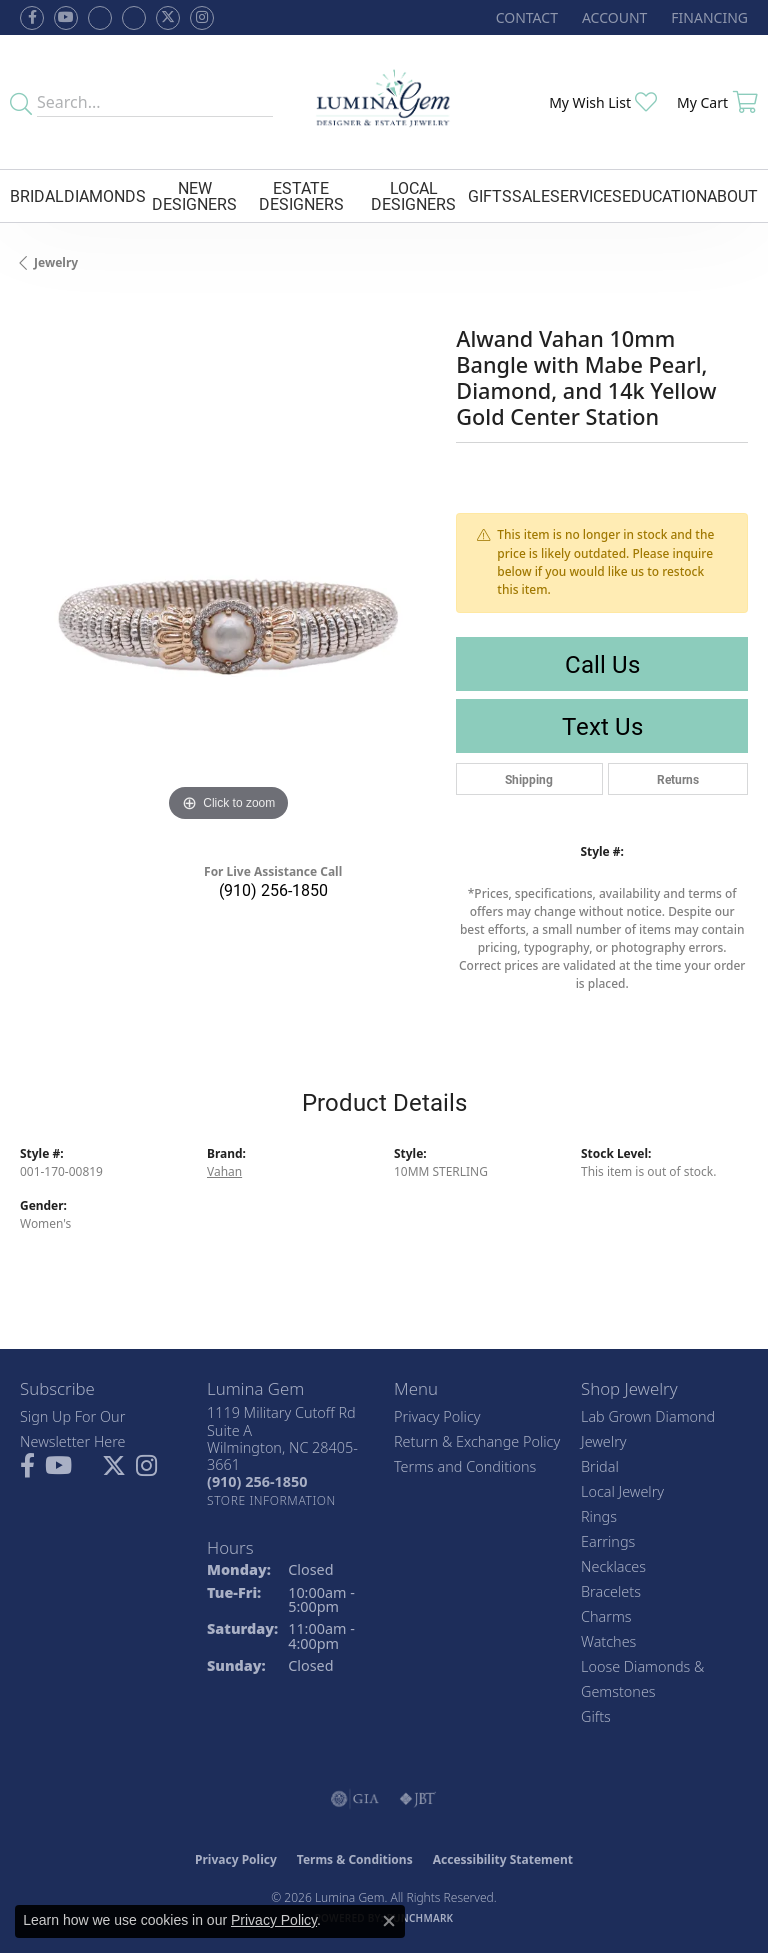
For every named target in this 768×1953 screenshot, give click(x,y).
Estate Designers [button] (301, 195)
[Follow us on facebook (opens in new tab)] (32, 18)
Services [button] (586, 195)
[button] (612, 17)
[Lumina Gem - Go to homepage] (384, 102)
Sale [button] (531, 195)
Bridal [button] (37, 195)
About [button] (732, 195)
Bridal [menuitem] (600, 1466)
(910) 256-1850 (273, 889)
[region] (228, 618)
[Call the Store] (257, 1481)
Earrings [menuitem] (608, 1541)
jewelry (56, 262)
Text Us (602, 726)
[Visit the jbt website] (418, 1799)
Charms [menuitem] (606, 1616)
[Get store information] (271, 1500)
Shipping (529, 779)
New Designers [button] (194, 195)
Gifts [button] (490, 195)
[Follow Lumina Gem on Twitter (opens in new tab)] (168, 18)
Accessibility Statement (503, 1859)
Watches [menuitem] (608, 1641)
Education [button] (664, 195)
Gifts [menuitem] (596, 1716)
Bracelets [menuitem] (611, 1591)
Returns (678, 779)
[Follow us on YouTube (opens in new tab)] (66, 18)
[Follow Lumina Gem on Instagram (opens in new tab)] (202, 18)
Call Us (602, 664)
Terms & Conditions (355, 1859)
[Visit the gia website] (355, 1799)
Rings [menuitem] (599, 1516)
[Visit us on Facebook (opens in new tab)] (100, 18)
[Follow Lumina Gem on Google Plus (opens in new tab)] (134, 18)
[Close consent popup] (389, 1921)
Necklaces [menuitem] (613, 1566)
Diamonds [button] (105, 195)
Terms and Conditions (465, 1466)
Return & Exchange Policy (477, 1441)
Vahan (224, 1171)
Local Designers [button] (413, 195)
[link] (525, 17)
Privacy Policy (437, 1416)
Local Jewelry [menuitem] (622, 1491)
